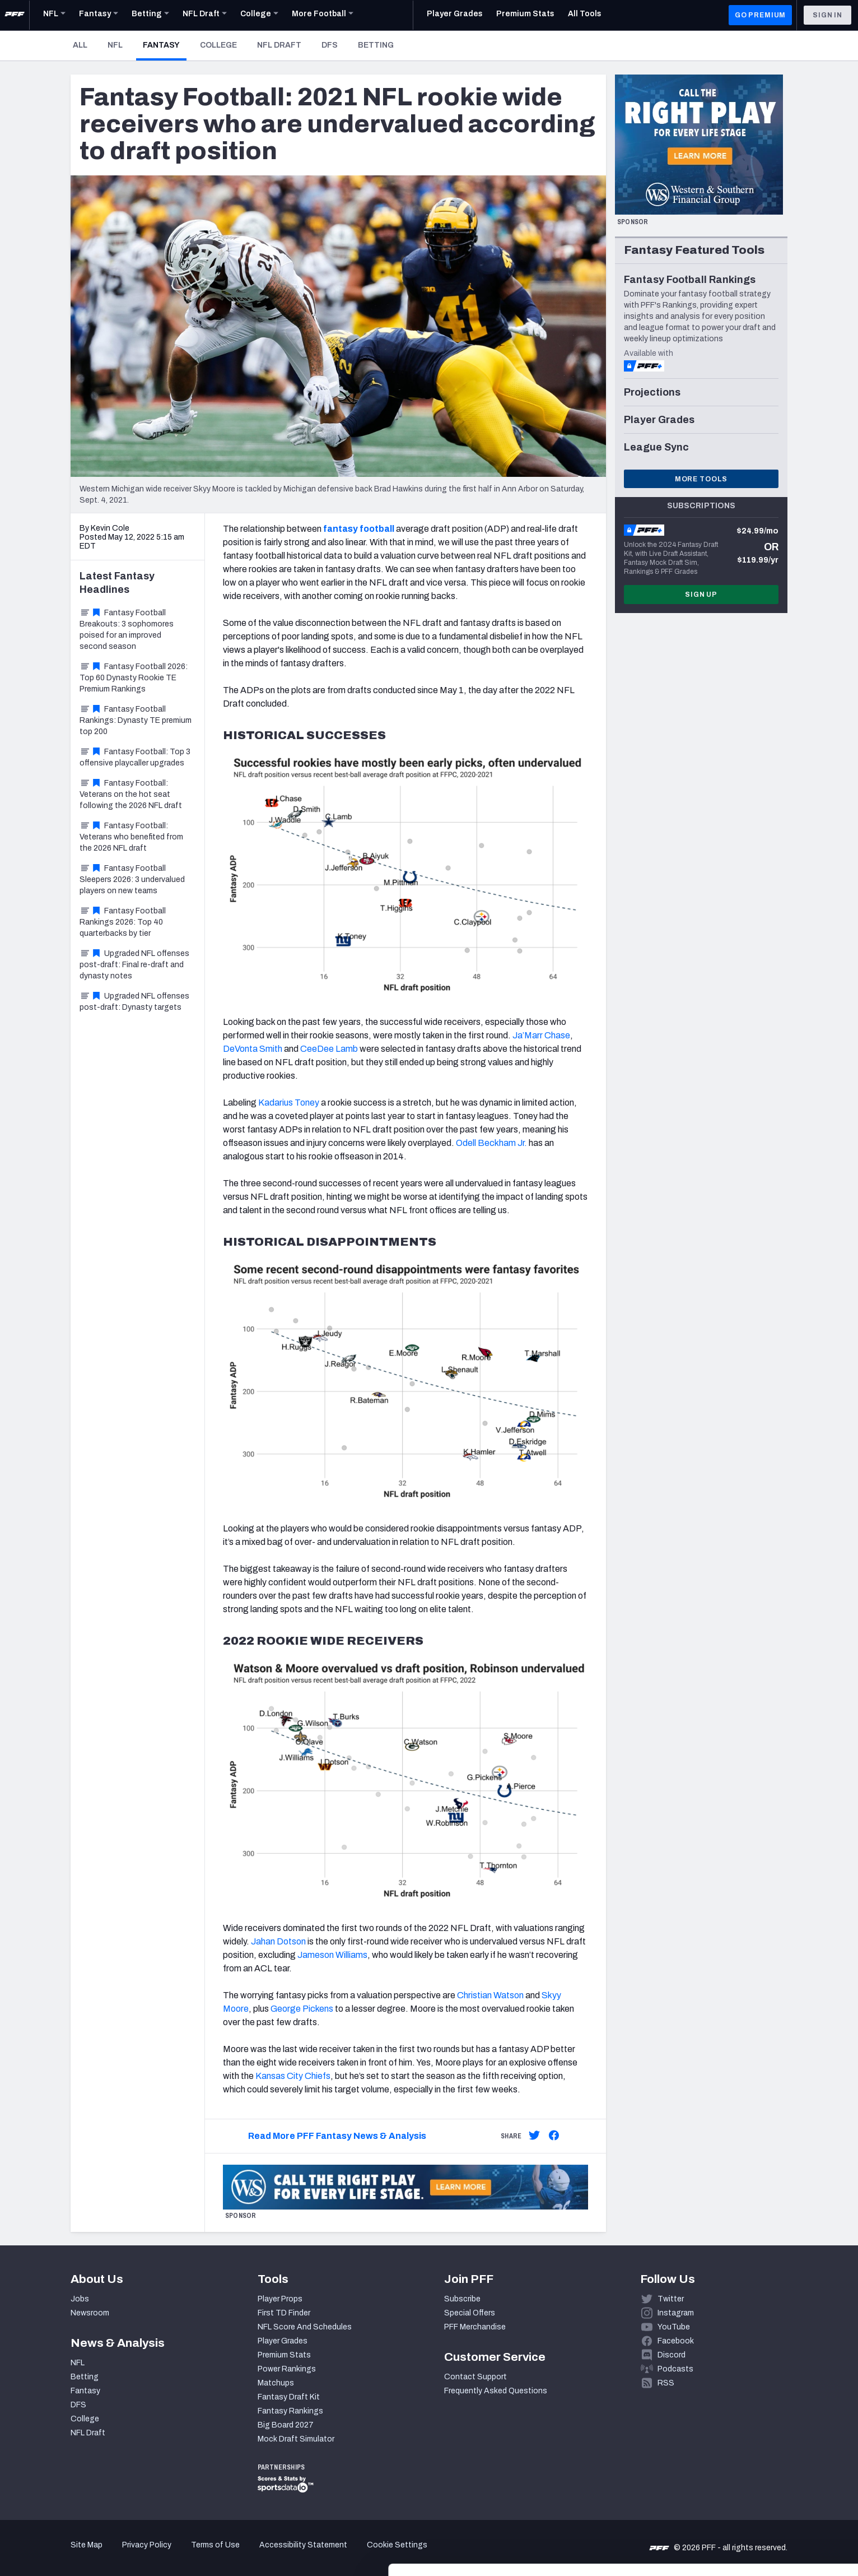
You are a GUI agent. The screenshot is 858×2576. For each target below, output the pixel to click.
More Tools (701, 479)
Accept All (764, 2475)
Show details (173, 2554)
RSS (666, 2383)
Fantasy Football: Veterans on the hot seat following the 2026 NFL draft (131, 794)
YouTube (674, 2327)
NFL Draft (279, 45)
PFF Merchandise (475, 2327)
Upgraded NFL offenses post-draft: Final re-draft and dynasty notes (134, 964)
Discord (672, 2355)
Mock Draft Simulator (296, 2439)
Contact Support (475, 2377)
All (80, 45)
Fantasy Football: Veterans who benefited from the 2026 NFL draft (131, 836)
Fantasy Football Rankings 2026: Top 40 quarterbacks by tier (123, 922)
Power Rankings (287, 2369)
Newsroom (90, 2313)
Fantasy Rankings (290, 2411)
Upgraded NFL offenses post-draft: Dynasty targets (134, 1001)
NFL (115, 45)
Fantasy (164, 44)
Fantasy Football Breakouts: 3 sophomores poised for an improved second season (127, 630)
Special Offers (469, 2313)
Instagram (676, 2313)
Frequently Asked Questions (495, 2391)
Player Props (280, 2299)
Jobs (80, 2299)
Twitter (671, 2299)
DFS (329, 45)
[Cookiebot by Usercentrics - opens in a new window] (73, 2554)
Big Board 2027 (286, 2425)
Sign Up (701, 594)
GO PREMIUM (760, 15)
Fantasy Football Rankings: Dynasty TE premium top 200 (136, 720)
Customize (765, 2511)
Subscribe (462, 2299)
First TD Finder (284, 2313)
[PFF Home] (14, 15)
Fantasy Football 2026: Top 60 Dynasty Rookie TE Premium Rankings (134, 677)
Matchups (276, 2383)
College (218, 45)
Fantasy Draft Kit (289, 2397)
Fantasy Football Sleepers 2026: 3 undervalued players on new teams (132, 879)
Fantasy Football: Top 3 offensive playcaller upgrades (135, 757)
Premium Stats (284, 2355)
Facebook (676, 2341)
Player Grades (282, 2341)
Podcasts (675, 2369)
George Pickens (302, 2008)
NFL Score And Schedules (305, 2327)
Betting (376, 45)
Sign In (827, 15)
